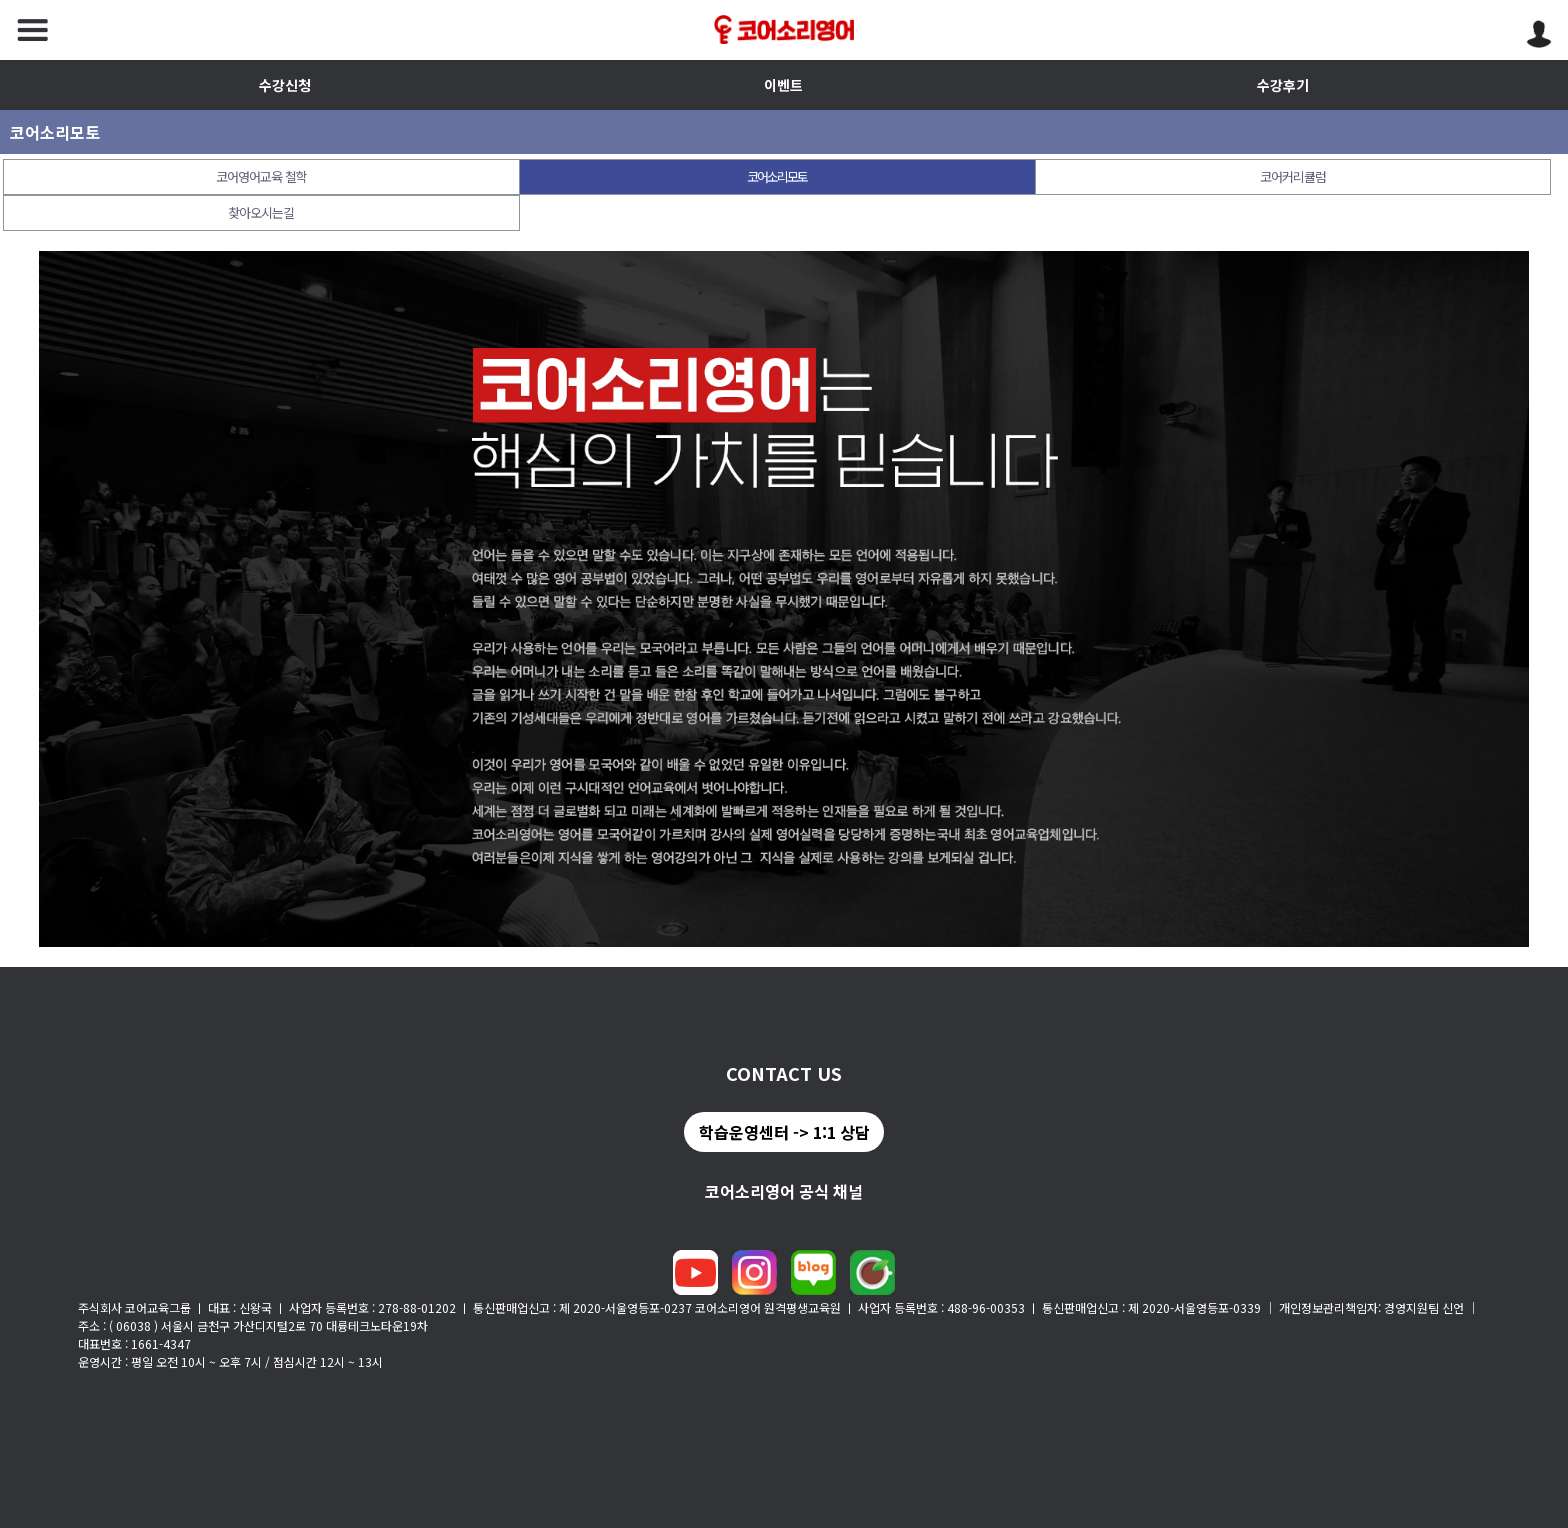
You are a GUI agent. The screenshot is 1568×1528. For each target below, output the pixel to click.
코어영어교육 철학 (261, 176)
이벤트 (783, 85)
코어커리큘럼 (1293, 176)
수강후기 (1283, 85)
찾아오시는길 (261, 212)
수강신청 (285, 85)
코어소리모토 (777, 176)
